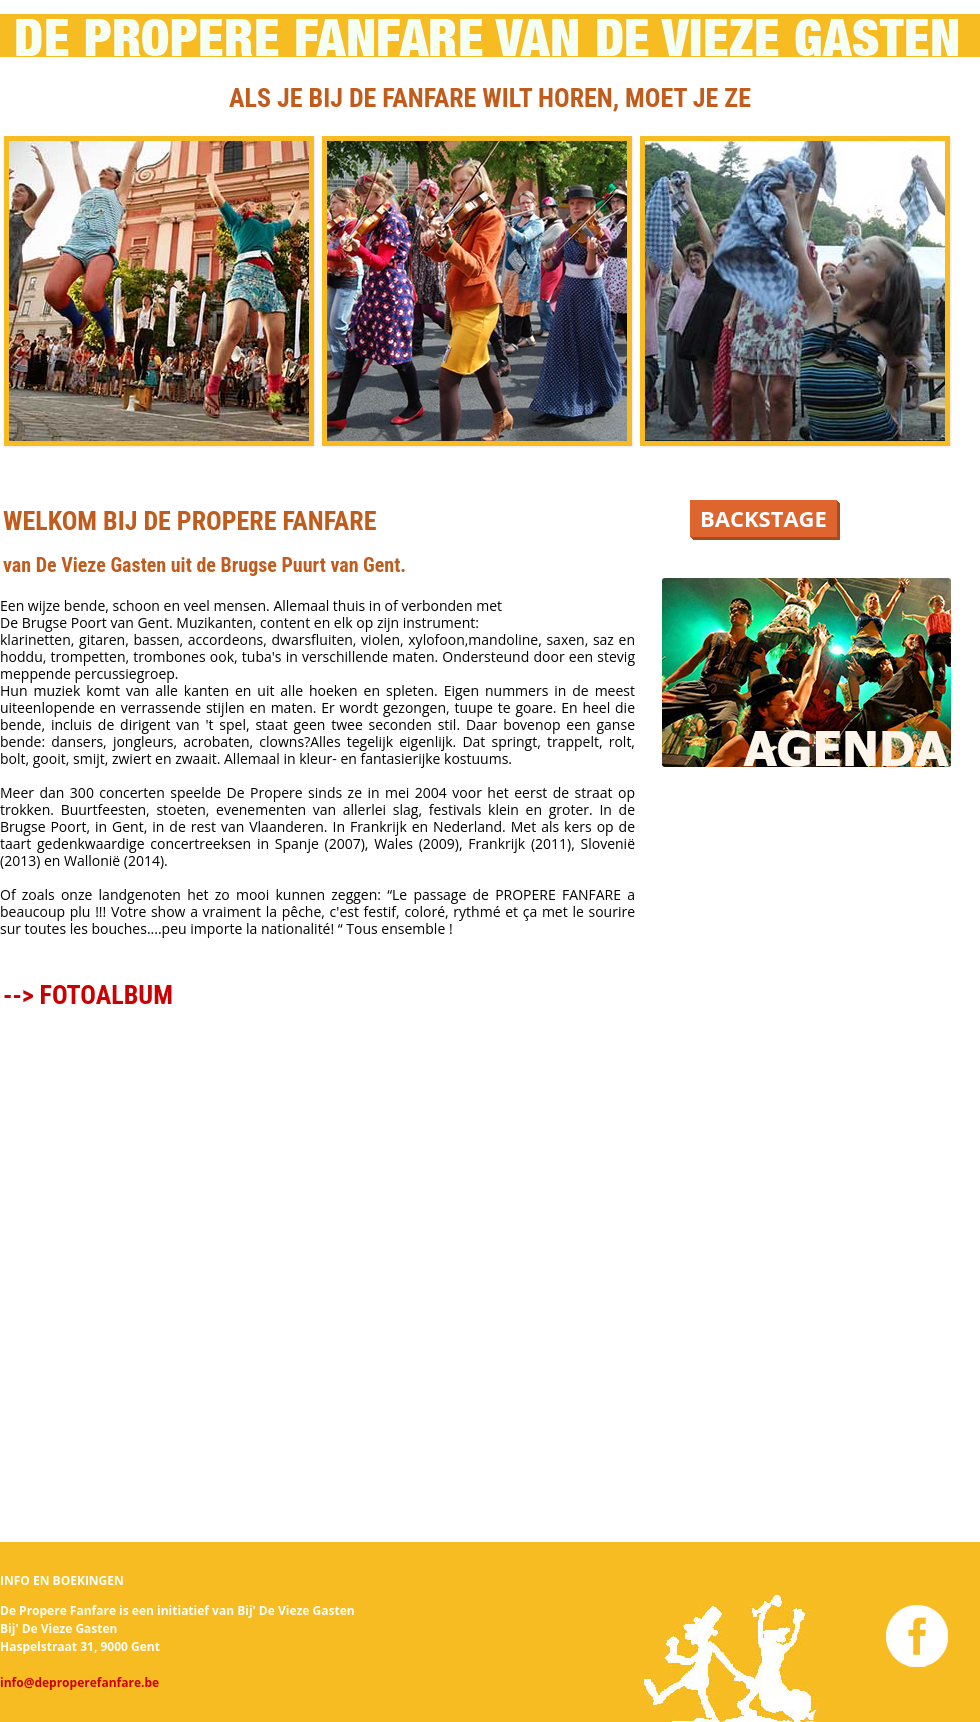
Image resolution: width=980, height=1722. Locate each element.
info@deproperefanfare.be (79, 1682)
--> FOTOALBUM (88, 995)
